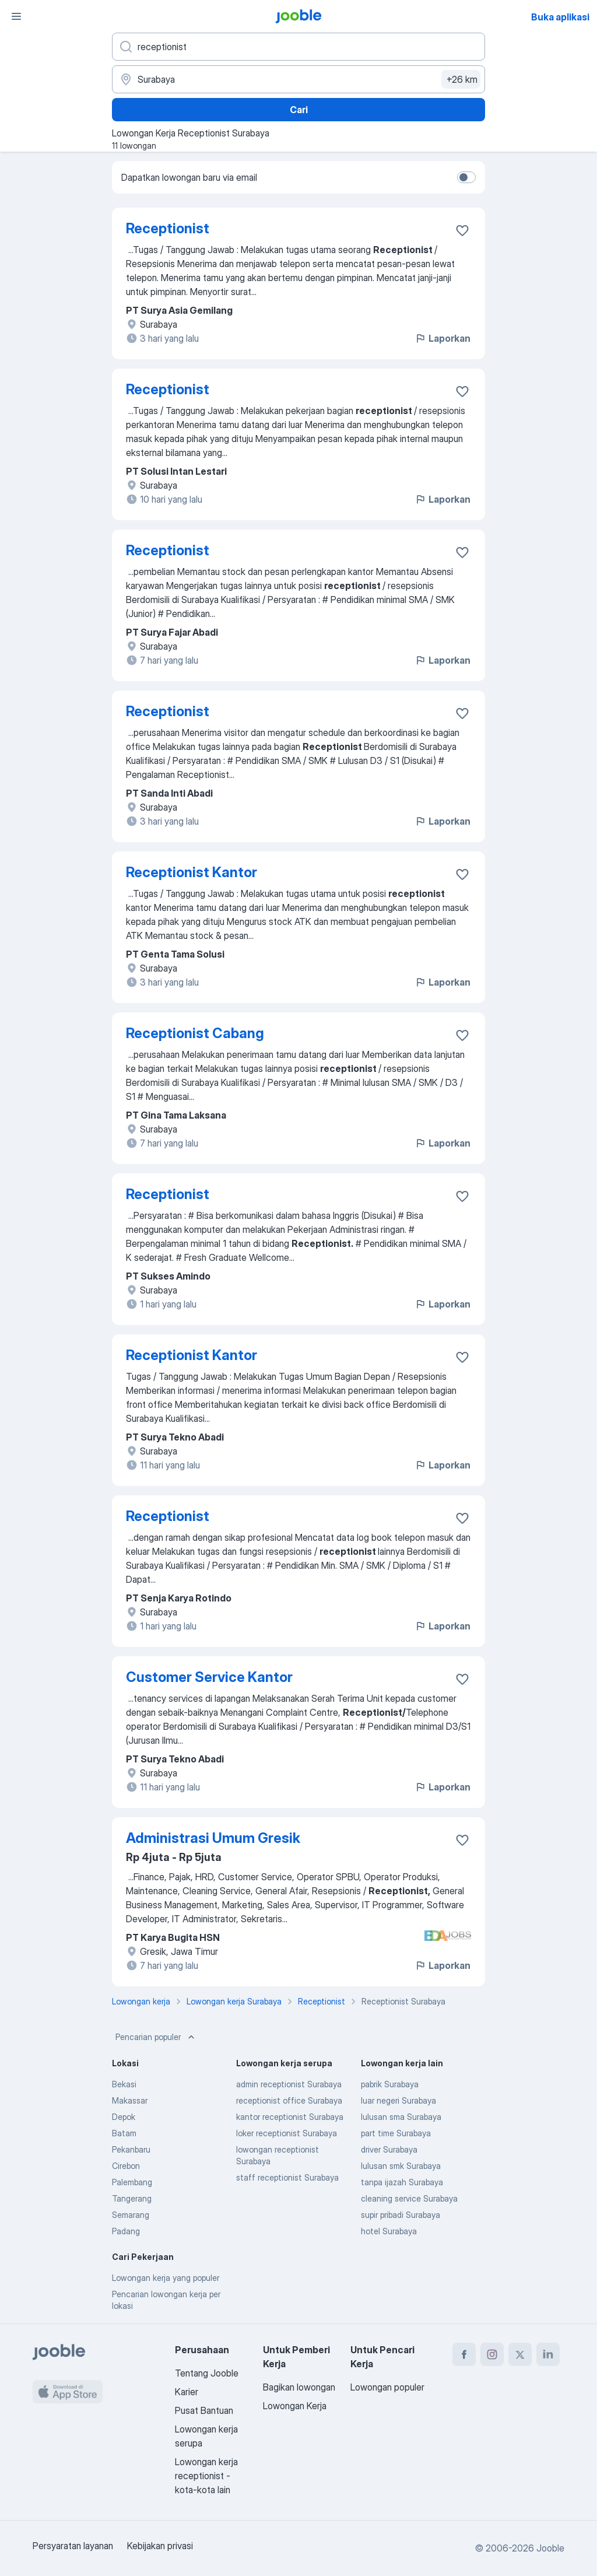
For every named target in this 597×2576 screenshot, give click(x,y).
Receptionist (167, 228)
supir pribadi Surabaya (400, 2215)
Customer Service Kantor (209, 1677)
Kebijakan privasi (160, 2546)
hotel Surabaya (389, 2231)
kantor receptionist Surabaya (289, 2117)
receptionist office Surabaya (289, 2100)
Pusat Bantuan (204, 2410)
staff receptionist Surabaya (287, 2177)
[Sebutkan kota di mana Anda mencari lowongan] (298, 79)
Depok (123, 2117)
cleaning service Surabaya (409, 2198)
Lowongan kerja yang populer (165, 2278)
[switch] (466, 177)
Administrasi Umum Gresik (213, 1838)
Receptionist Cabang (195, 1033)
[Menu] (16, 16)
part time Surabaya (396, 2133)
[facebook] (464, 2354)
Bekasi (124, 2084)
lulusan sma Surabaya (401, 2117)
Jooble (550, 2548)
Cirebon (126, 2166)
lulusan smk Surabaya (401, 2166)
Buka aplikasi (560, 17)
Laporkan (442, 338)
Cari (299, 109)
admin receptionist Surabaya (289, 2084)
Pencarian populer (156, 2037)
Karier (186, 2392)
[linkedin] (548, 2354)
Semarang (130, 2215)
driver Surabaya (389, 2149)
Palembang (132, 2182)
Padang (126, 2231)
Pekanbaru (131, 2149)
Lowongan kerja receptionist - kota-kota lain (206, 2476)
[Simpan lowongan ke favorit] (462, 230)
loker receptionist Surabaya (286, 2133)
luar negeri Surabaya (398, 2100)
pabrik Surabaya (390, 2084)
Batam (124, 2133)
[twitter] (520, 2354)
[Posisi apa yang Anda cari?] (298, 47)
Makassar (130, 2100)
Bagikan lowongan (299, 2387)
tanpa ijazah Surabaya (402, 2182)
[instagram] (492, 2354)
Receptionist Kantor (191, 872)
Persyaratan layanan (73, 2546)
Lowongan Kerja (294, 2406)
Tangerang (132, 2198)
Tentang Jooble (206, 2373)
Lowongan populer (387, 2387)
